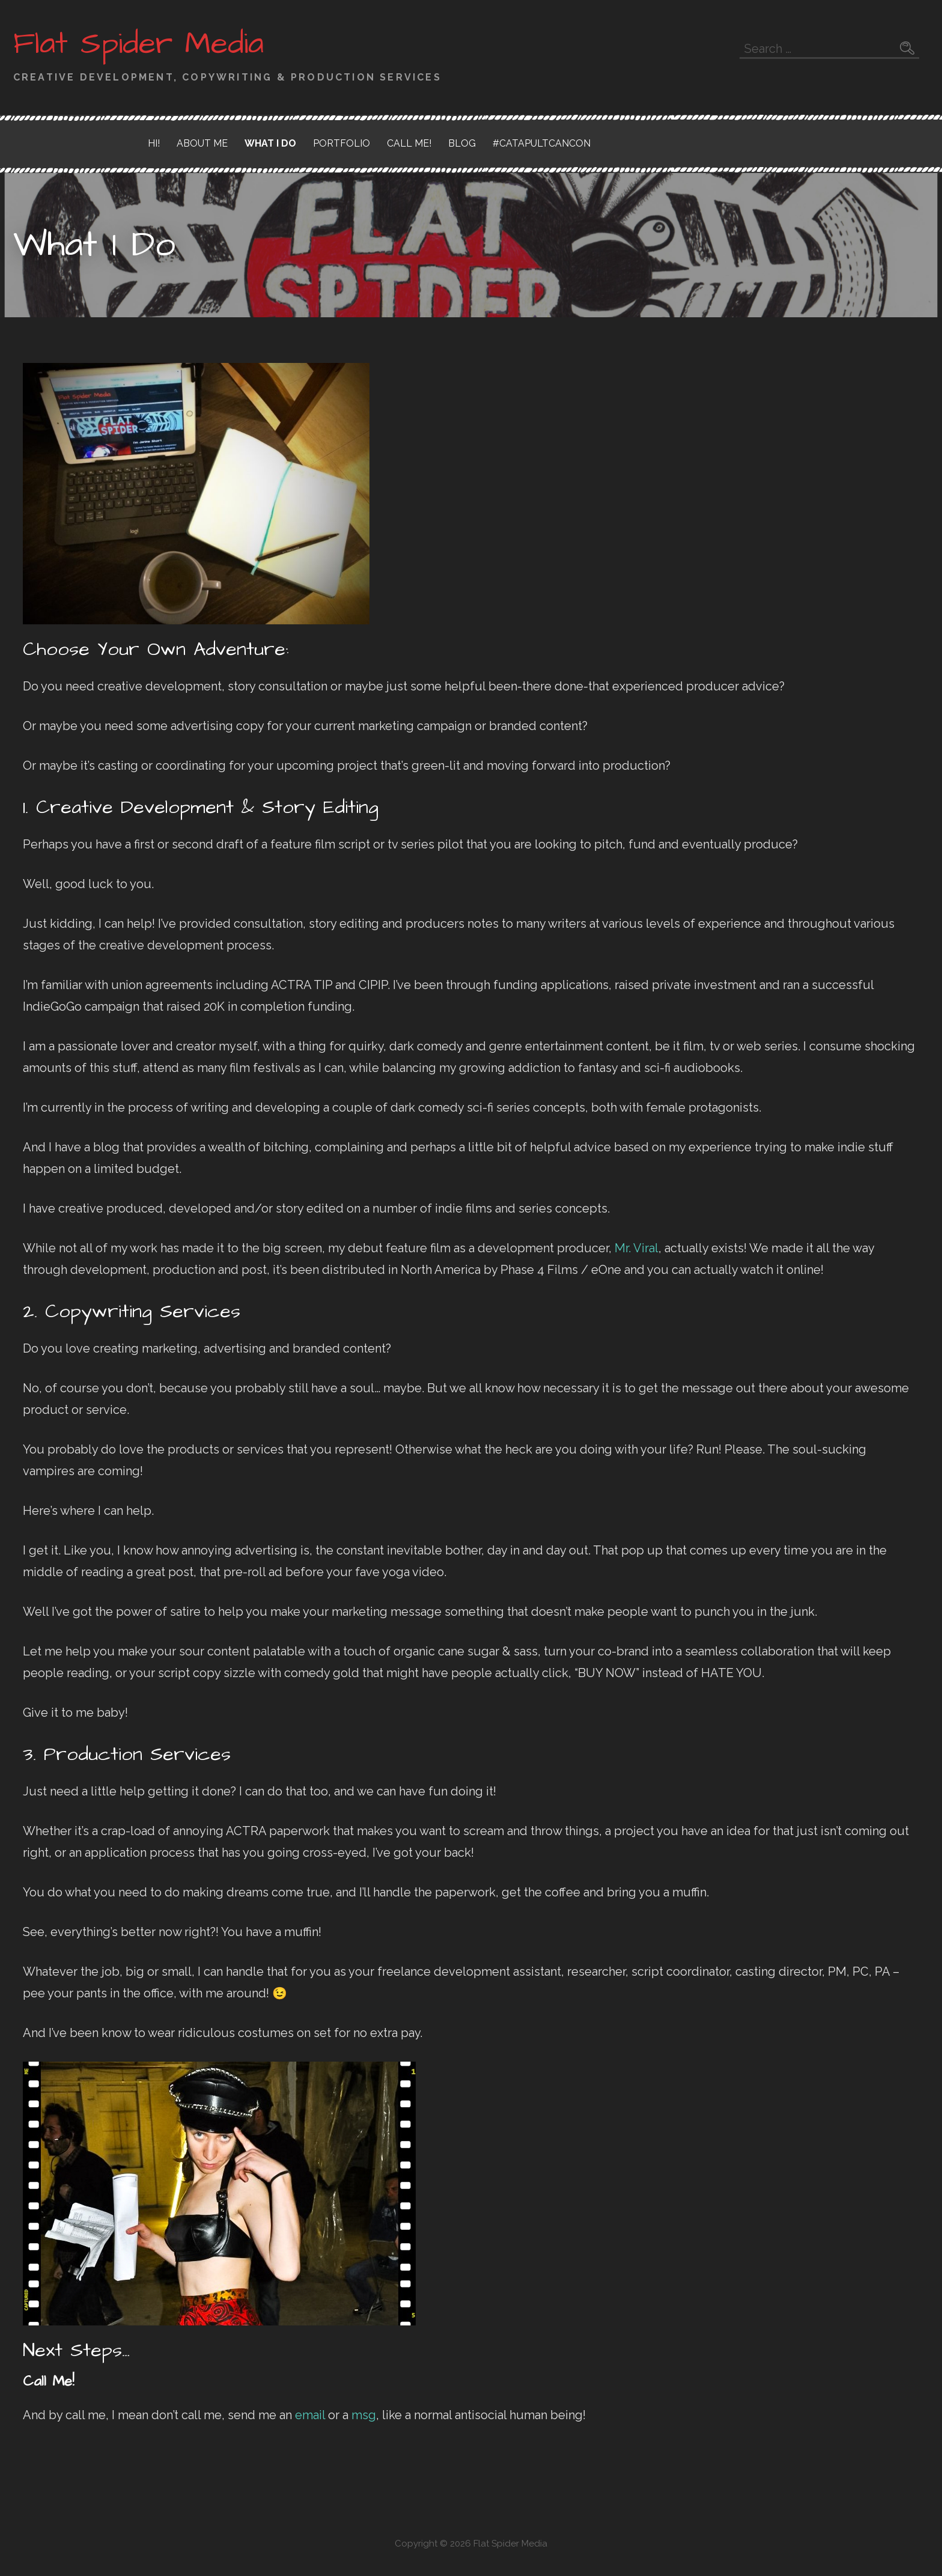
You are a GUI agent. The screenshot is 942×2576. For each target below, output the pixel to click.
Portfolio (341, 143)
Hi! (154, 143)
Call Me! (409, 143)
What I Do (270, 143)
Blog (462, 143)
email (310, 2415)
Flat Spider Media (138, 43)
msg (363, 2415)
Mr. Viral (636, 1248)
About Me (202, 143)
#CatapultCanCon (542, 143)
